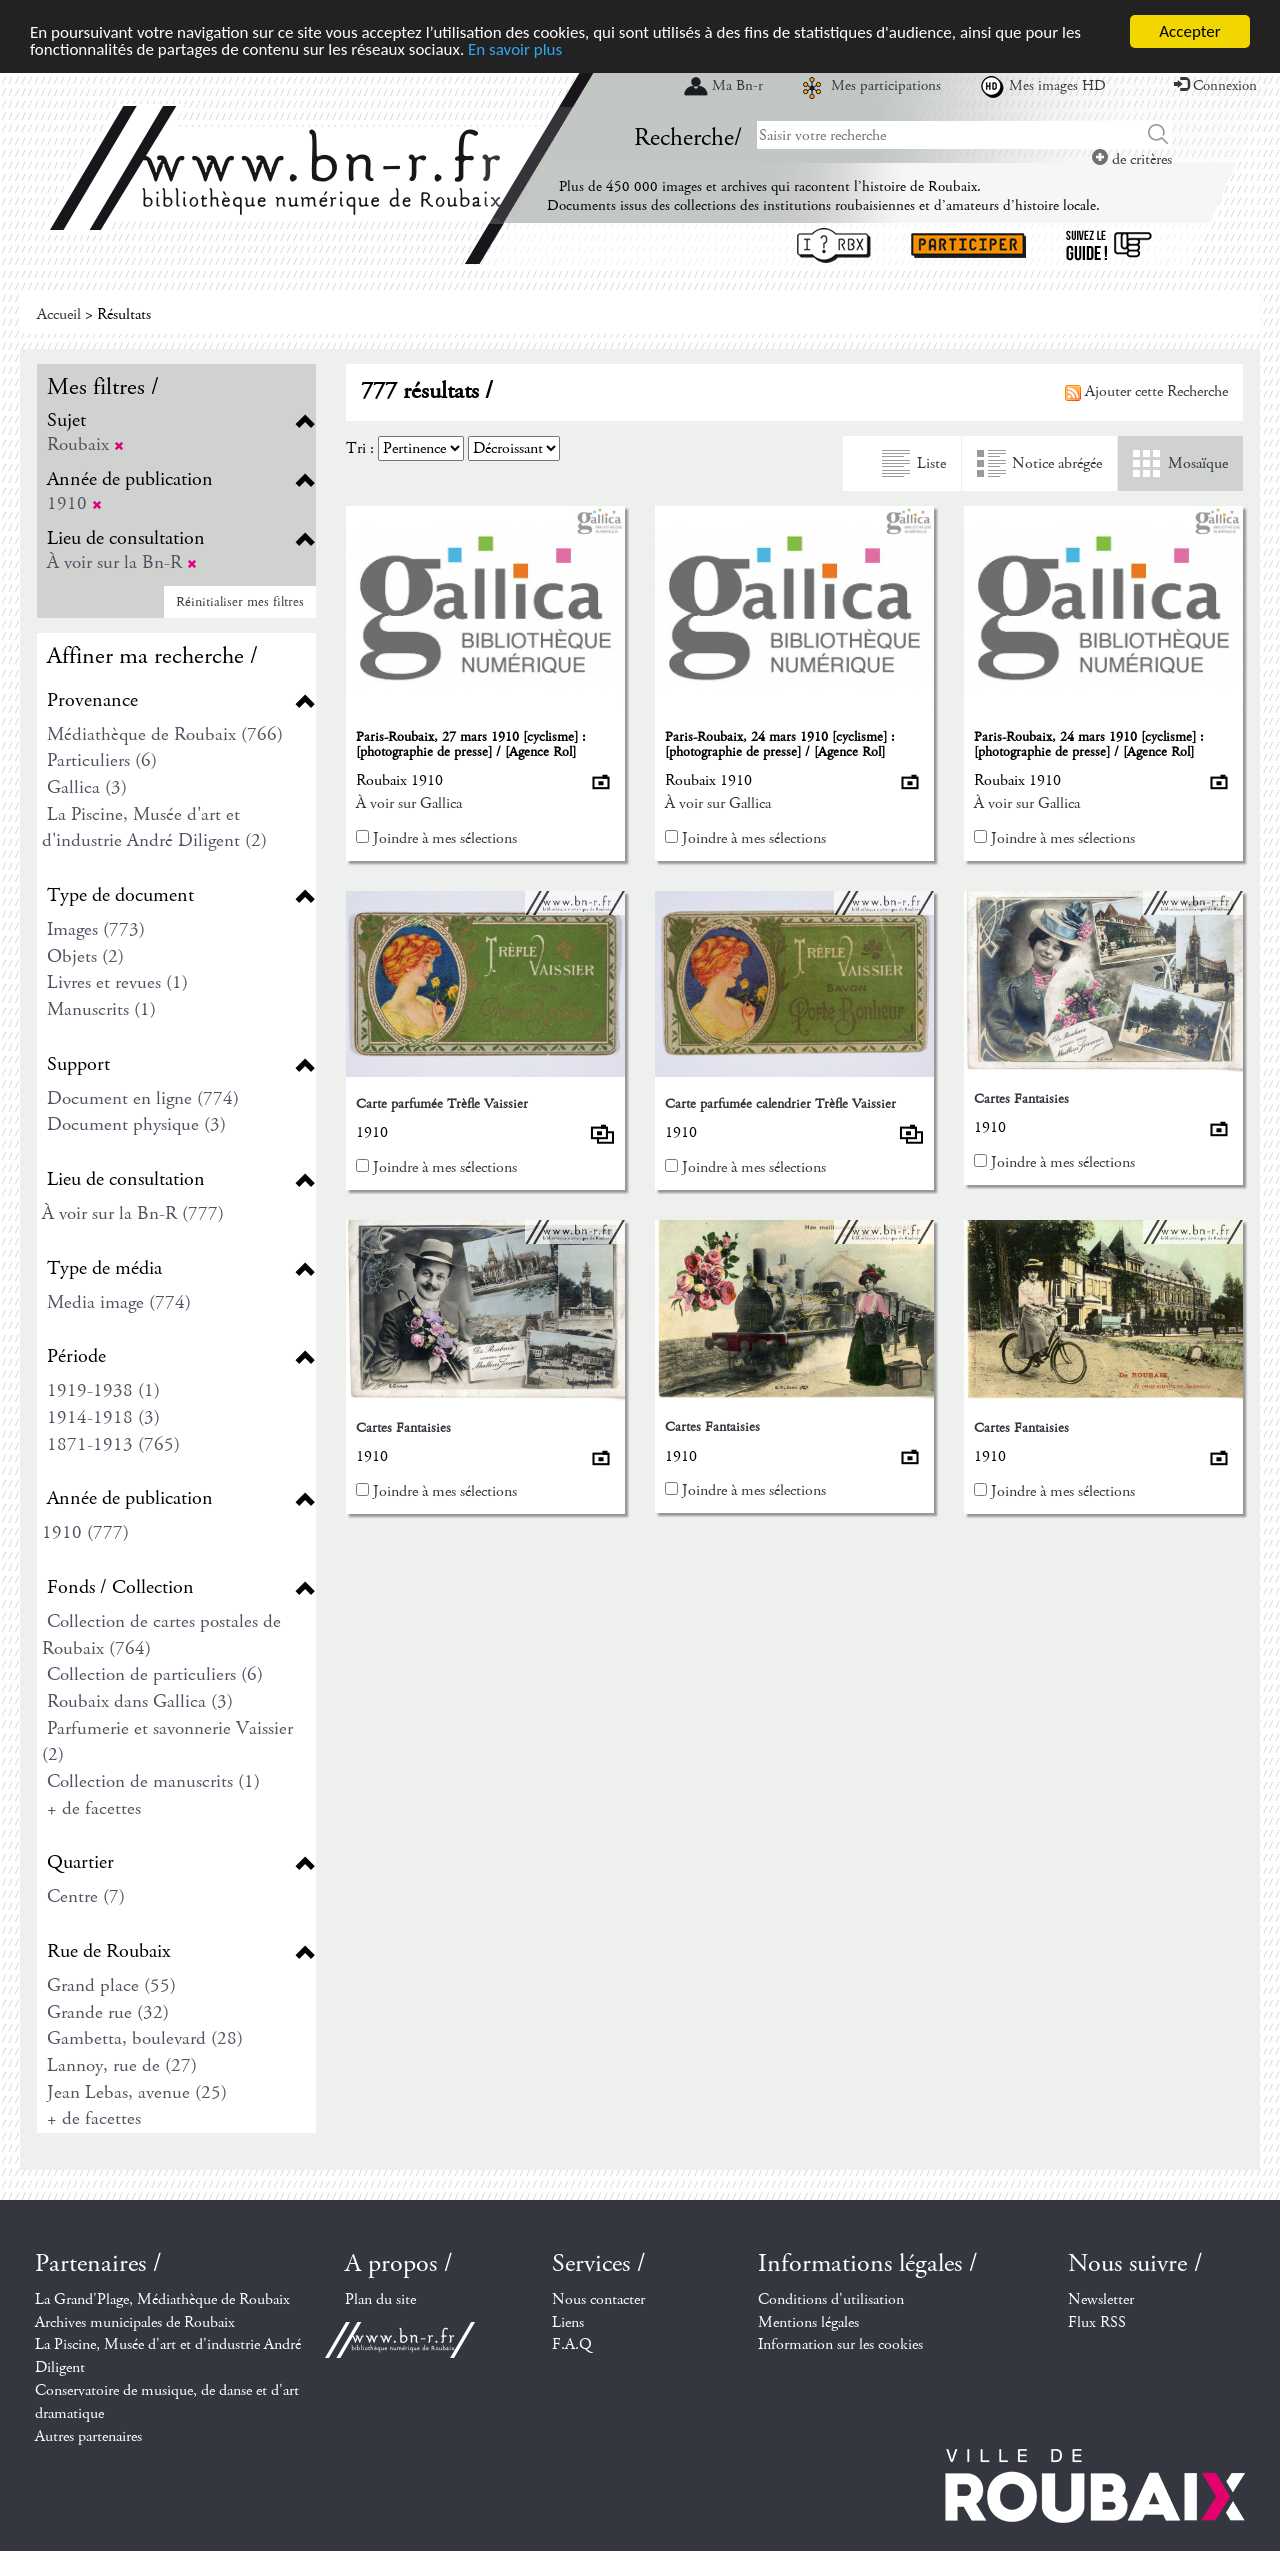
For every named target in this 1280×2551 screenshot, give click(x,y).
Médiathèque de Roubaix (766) (165, 734)
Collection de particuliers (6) (155, 1674)
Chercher (1158, 135)
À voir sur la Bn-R (122, 562)
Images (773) (96, 929)
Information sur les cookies (840, 2344)
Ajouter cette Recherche (1146, 391)
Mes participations (886, 86)
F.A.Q (572, 2344)
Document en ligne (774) (143, 1098)
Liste (931, 463)
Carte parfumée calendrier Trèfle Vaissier (780, 1104)
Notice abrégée (1057, 463)
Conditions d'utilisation (831, 2299)
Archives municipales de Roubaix (135, 2322)
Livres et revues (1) (117, 982)
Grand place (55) (111, 1985)
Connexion (1215, 86)
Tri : (360, 448)
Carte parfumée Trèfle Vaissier (442, 1104)
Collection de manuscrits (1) (153, 1781)
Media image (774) (119, 1302)
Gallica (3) (87, 787)
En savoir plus (515, 48)
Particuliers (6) (102, 760)
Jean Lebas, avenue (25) (137, 2092)
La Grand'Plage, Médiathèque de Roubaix (162, 2299)
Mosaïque (1198, 463)
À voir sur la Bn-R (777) (133, 1213)
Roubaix (85, 444)
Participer (968, 245)
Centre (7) (86, 1896)
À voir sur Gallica (409, 803)
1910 (74, 503)
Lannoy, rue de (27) (122, 2065)
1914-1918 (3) (103, 1417)
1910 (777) (85, 1532)
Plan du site (380, 2299)
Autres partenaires (88, 2436)
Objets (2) (85, 956)
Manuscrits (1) (101, 1009)
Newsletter (1101, 2299)
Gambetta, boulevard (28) (145, 2038)
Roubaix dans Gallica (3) (140, 1701)
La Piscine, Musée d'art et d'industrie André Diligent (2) (154, 828)
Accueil (59, 314)
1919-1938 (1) (103, 1390)
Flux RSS (1097, 2322)
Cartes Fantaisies (1021, 1099)
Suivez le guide (1109, 245)
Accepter (1189, 31)
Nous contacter (598, 2299)
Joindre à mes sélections (445, 838)
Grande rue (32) (108, 2012)
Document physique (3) (136, 1124)
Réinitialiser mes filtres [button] (240, 602)
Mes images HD (1057, 86)
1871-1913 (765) (113, 1444)
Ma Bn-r (737, 86)
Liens (568, 2322)
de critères (1132, 159)
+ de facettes (94, 1808)
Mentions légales (808, 2322)
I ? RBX (834, 245)
